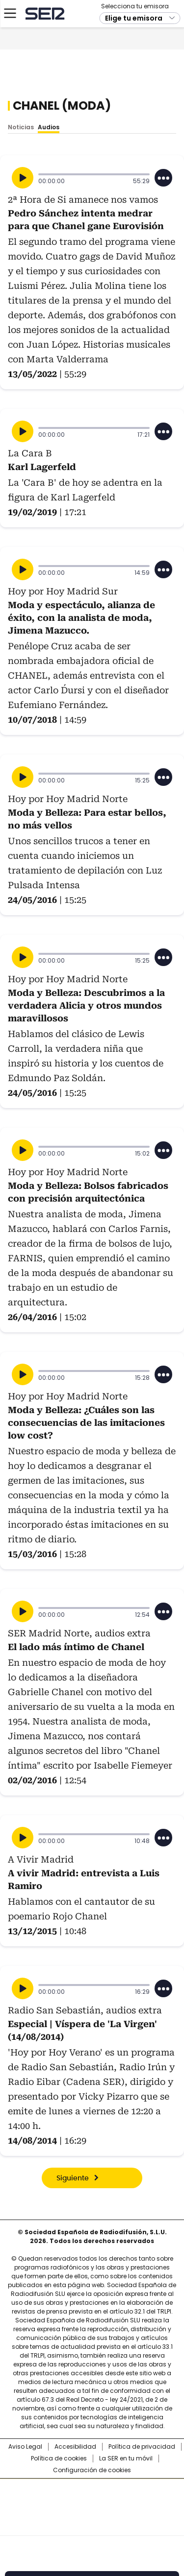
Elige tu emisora (133, 69)
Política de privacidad (141, 2447)
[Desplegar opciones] (163, 178)
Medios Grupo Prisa (92, 2524)
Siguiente (72, 2178)
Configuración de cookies (92, 2470)
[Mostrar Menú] (10, 64)
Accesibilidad (75, 2447)
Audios (48, 127)
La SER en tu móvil (126, 2458)
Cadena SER (44, 65)
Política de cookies (59, 2458)
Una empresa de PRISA (92, 2501)
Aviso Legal (25, 2447)
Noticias (21, 127)
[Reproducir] (22, 178)
